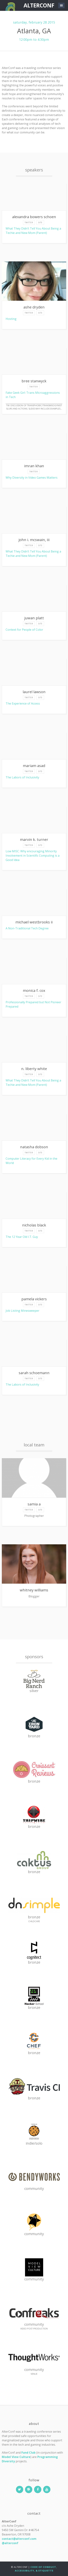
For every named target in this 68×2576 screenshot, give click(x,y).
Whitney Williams (34, 1590)
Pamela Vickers (34, 1299)
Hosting (11, 319)
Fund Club (28, 2453)
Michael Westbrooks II (34, 922)
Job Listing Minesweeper (22, 1311)
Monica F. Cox (34, 990)
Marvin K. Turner (34, 839)
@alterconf (10, 2543)
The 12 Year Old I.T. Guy (22, 1237)
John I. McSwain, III (34, 539)
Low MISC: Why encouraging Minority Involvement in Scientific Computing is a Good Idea (32, 855)
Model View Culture (16, 2457)
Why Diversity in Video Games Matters (31, 478)
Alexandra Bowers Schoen (34, 216)
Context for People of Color (24, 630)
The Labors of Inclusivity (22, 777)
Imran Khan (34, 465)
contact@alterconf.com (19, 2539)
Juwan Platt (34, 617)
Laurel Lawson (34, 691)
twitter (29, 222)
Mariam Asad (34, 765)
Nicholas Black (34, 1225)
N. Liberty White (34, 1068)
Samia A (34, 1504)
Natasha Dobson (34, 1146)
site (40, 222)
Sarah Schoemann (34, 1372)
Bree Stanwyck (34, 381)
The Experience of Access (23, 703)
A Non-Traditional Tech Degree (27, 928)
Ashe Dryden (34, 307)
